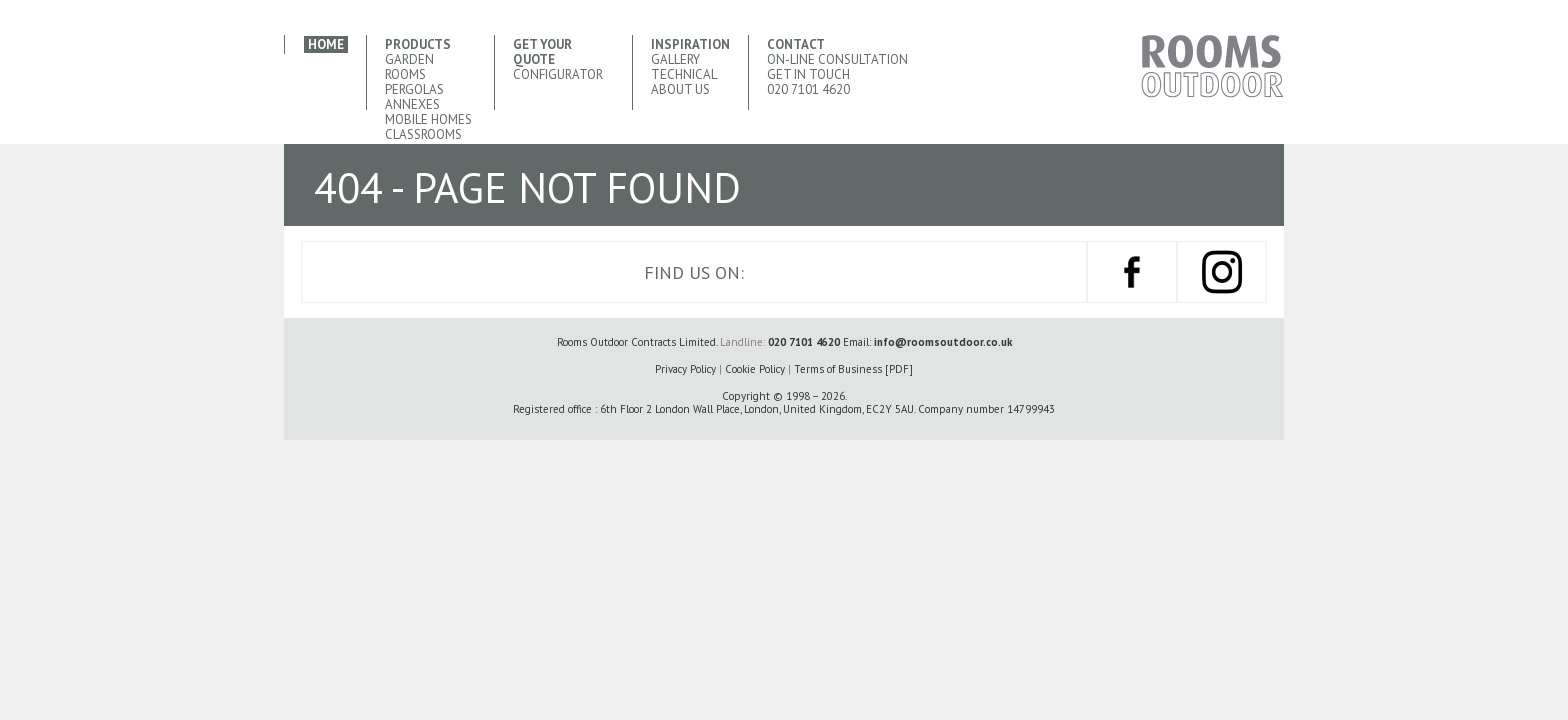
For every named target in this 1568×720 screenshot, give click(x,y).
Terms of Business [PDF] (853, 369)
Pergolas (414, 89)
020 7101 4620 (808, 89)
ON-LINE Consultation (837, 59)
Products (418, 44)
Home (326, 44)
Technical (684, 74)
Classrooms (423, 134)
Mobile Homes (428, 119)
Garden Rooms (409, 67)
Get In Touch (808, 74)
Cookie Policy (755, 369)
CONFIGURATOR (558, 74)
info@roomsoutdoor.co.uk (943, 342)
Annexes (412, 104)
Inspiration (690, 44)
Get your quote (542, 52)
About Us (680, 89)
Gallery (675, 59)
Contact (796, 44)
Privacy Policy (685, 369)
